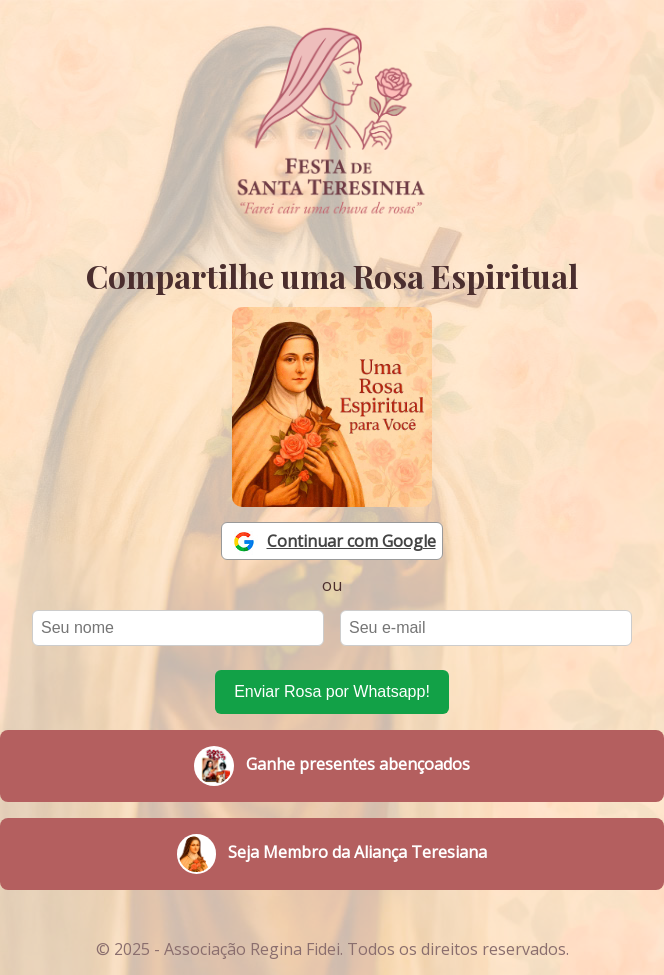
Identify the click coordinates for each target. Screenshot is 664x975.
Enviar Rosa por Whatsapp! (332, 691)
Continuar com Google (351, 541)
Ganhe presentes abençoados (332, 766)
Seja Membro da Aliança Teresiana (331, 854)
